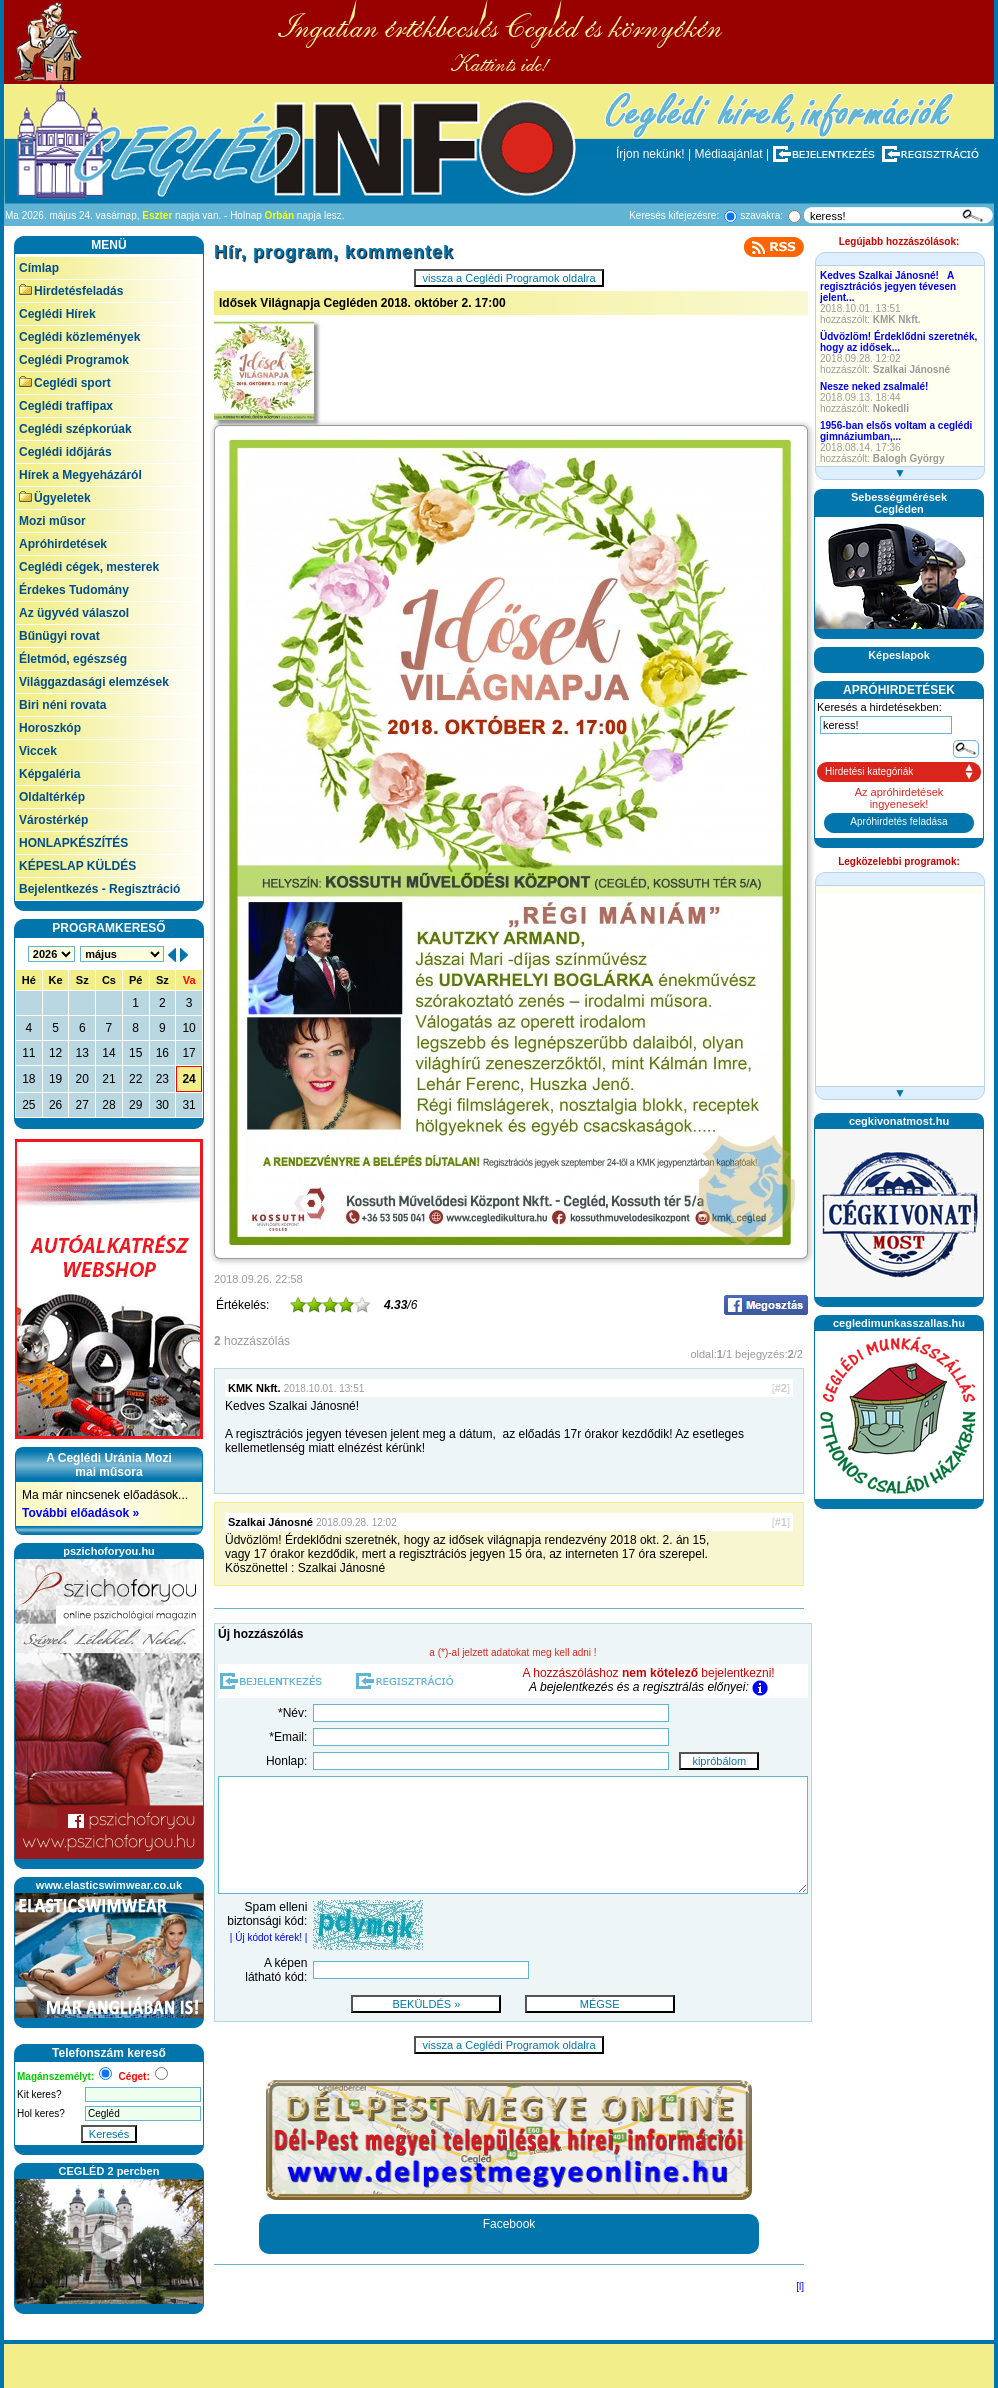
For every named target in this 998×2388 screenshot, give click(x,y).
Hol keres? (41, 2113)
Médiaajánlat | (732, 154)
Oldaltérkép (52, 797)
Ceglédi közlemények (79, 337)
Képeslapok (899, 655)
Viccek (38, 751)
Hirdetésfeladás (71, 291)
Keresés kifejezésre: (674, 215)
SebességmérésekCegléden (899, 503)
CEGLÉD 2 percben (109, 2171)
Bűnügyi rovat (59, 636)
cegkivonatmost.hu (899, 1121)
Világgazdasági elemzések (94, 682)
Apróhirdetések (63, 544)
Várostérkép (53, 820)
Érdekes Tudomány (74, 590)
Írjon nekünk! (650, 154)
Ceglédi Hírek (57, 314)
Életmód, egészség (73, 659)
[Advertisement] (899, 1579)
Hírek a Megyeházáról (80, 475)
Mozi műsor (52, 521)
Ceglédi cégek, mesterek (89, 567)
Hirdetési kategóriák (869, 771)
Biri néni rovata (62, 705)
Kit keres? (39, 2094)
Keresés (109, 2134)
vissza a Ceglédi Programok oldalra (508, 278)
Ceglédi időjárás (65, 452)
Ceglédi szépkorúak (75, 429)
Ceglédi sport (65, 383)
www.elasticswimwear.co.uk (109, 1885)
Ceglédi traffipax (66, 406)
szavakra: (761, 215)
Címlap (39, 268)
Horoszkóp (50, 728)
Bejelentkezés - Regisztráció (99, 889)
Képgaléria (49, 774)
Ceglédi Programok (74, 360)
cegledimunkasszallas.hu (899, 1323)
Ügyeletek (55, 498)
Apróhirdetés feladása (898, 821)
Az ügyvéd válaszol (74, 613)
